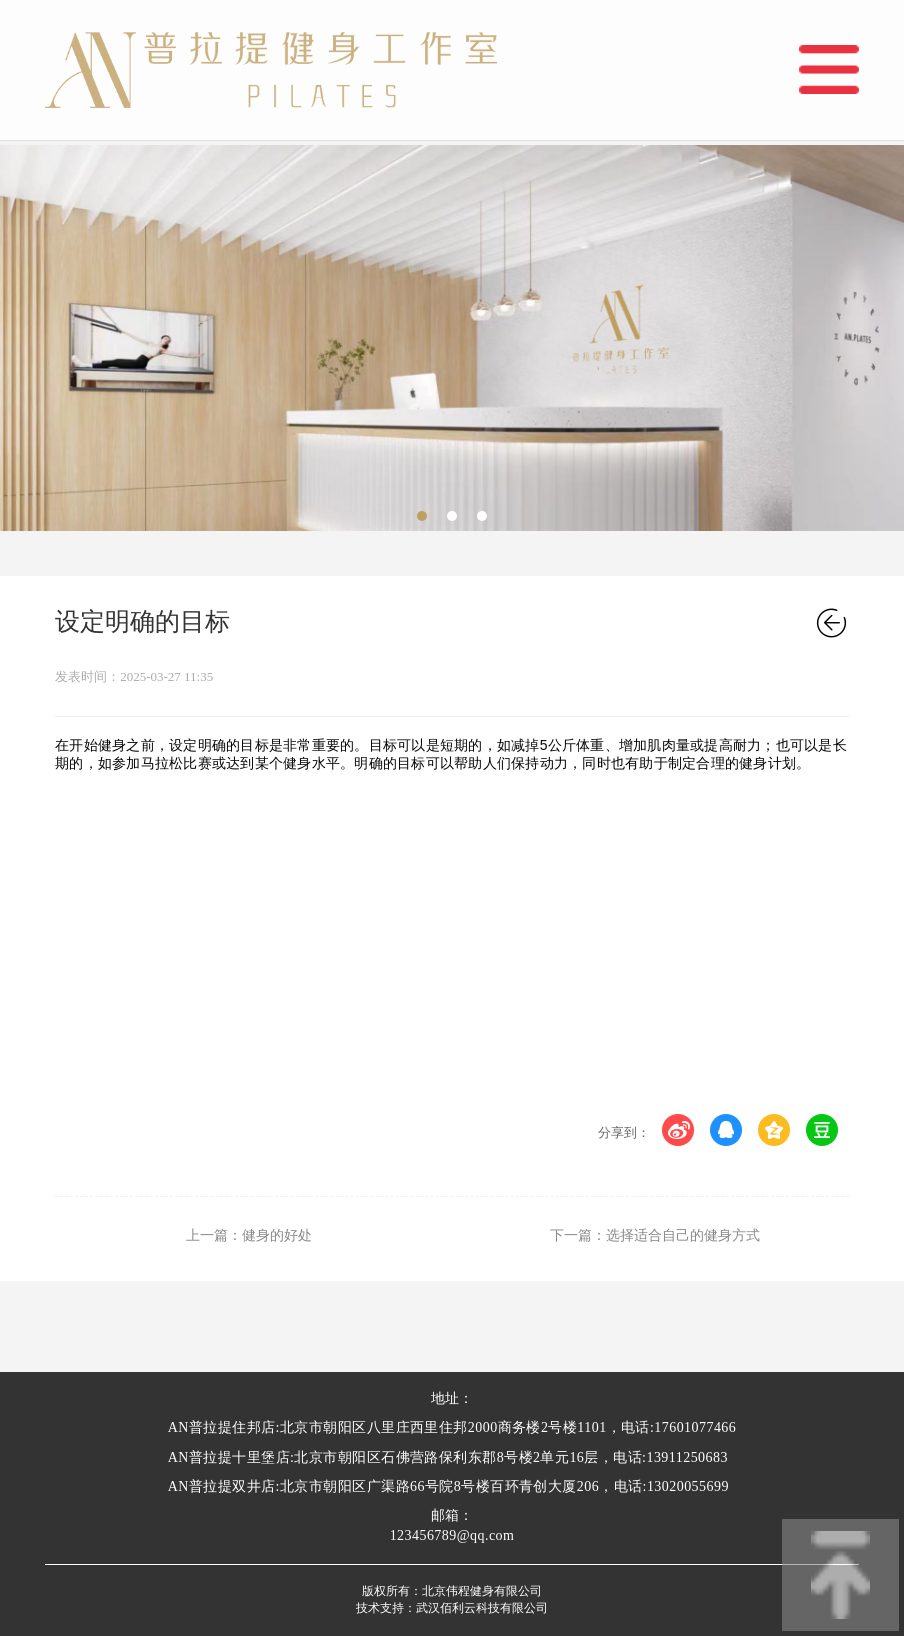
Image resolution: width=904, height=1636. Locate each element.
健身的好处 (277, 1235)
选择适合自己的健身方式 (683, 1235)
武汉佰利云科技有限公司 (482, 1608)
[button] (422, 516)
